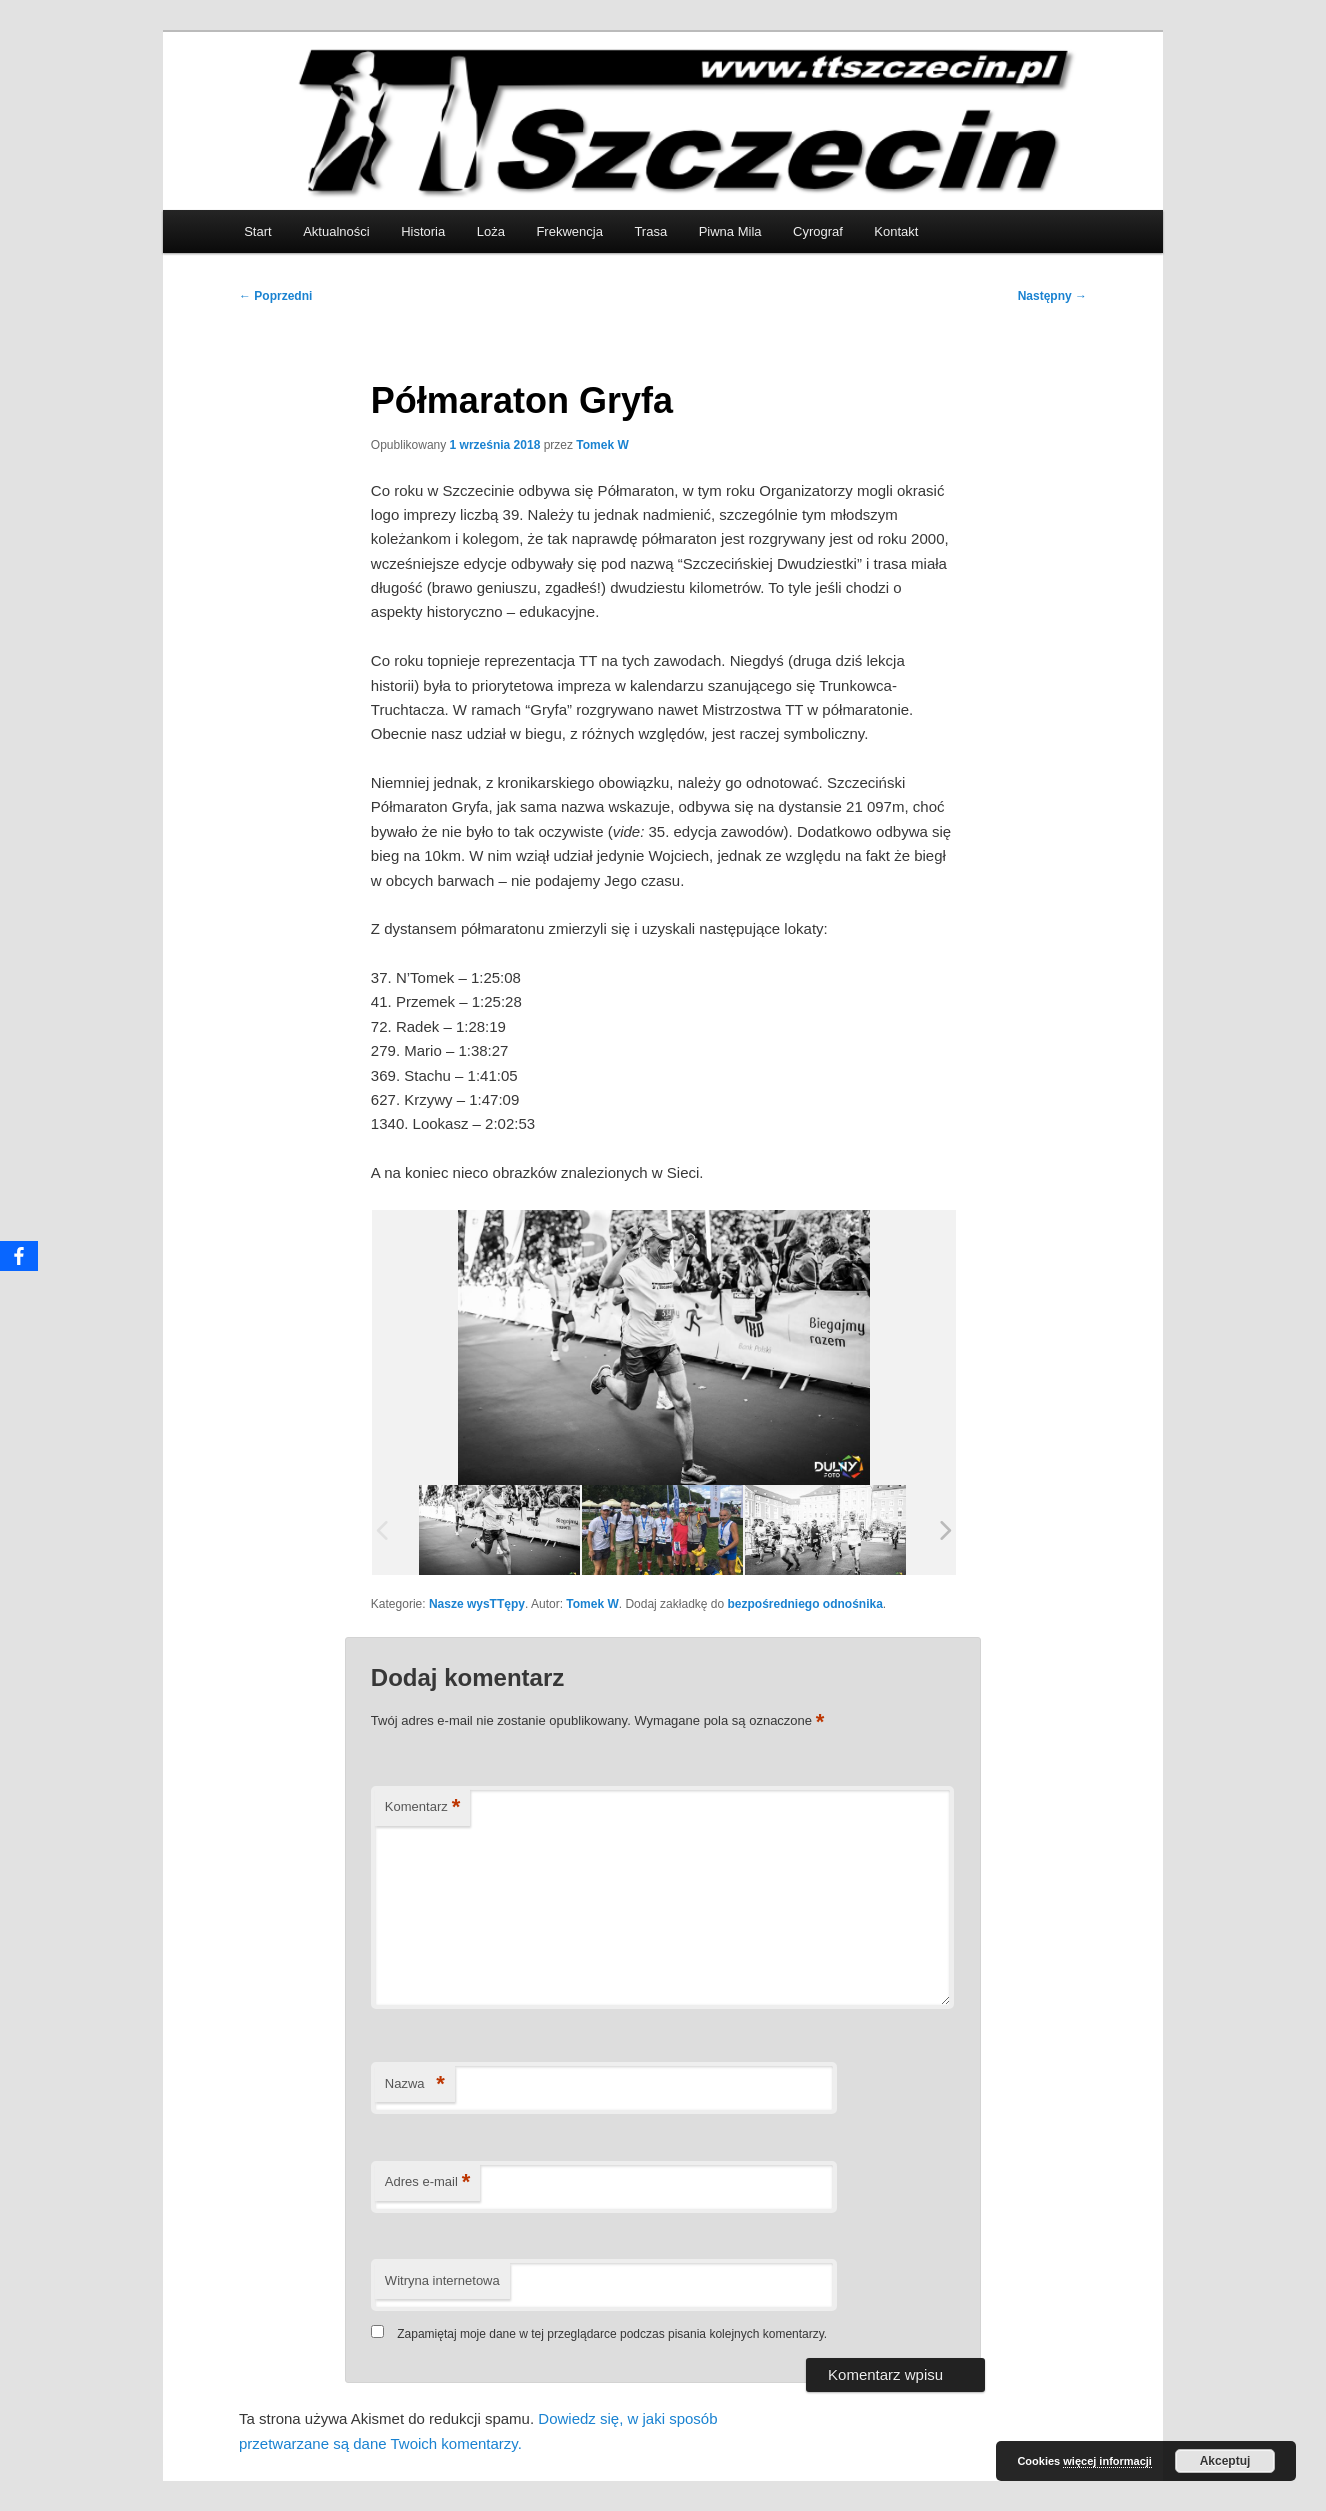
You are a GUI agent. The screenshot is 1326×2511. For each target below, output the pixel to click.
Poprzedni (275, 296)
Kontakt (896, 231)
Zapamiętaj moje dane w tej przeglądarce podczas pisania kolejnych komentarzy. (612, 2334)
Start (257, 231)
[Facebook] (19, 1256)
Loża (491, 231)
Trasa (650, 231)
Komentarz (422, 1807)
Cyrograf (818, 231)
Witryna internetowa (442, 2280)
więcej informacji (1107, 2461)
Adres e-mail (428, 2182)
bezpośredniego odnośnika (805, 1604)
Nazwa (415, 2084)
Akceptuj (1225, 2461)
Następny (1052, 296)
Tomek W (602, 445)
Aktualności (336, 231)
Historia (423, 231)
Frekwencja (569, 231)
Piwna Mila (730, 231)
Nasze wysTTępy (477, 1604)
